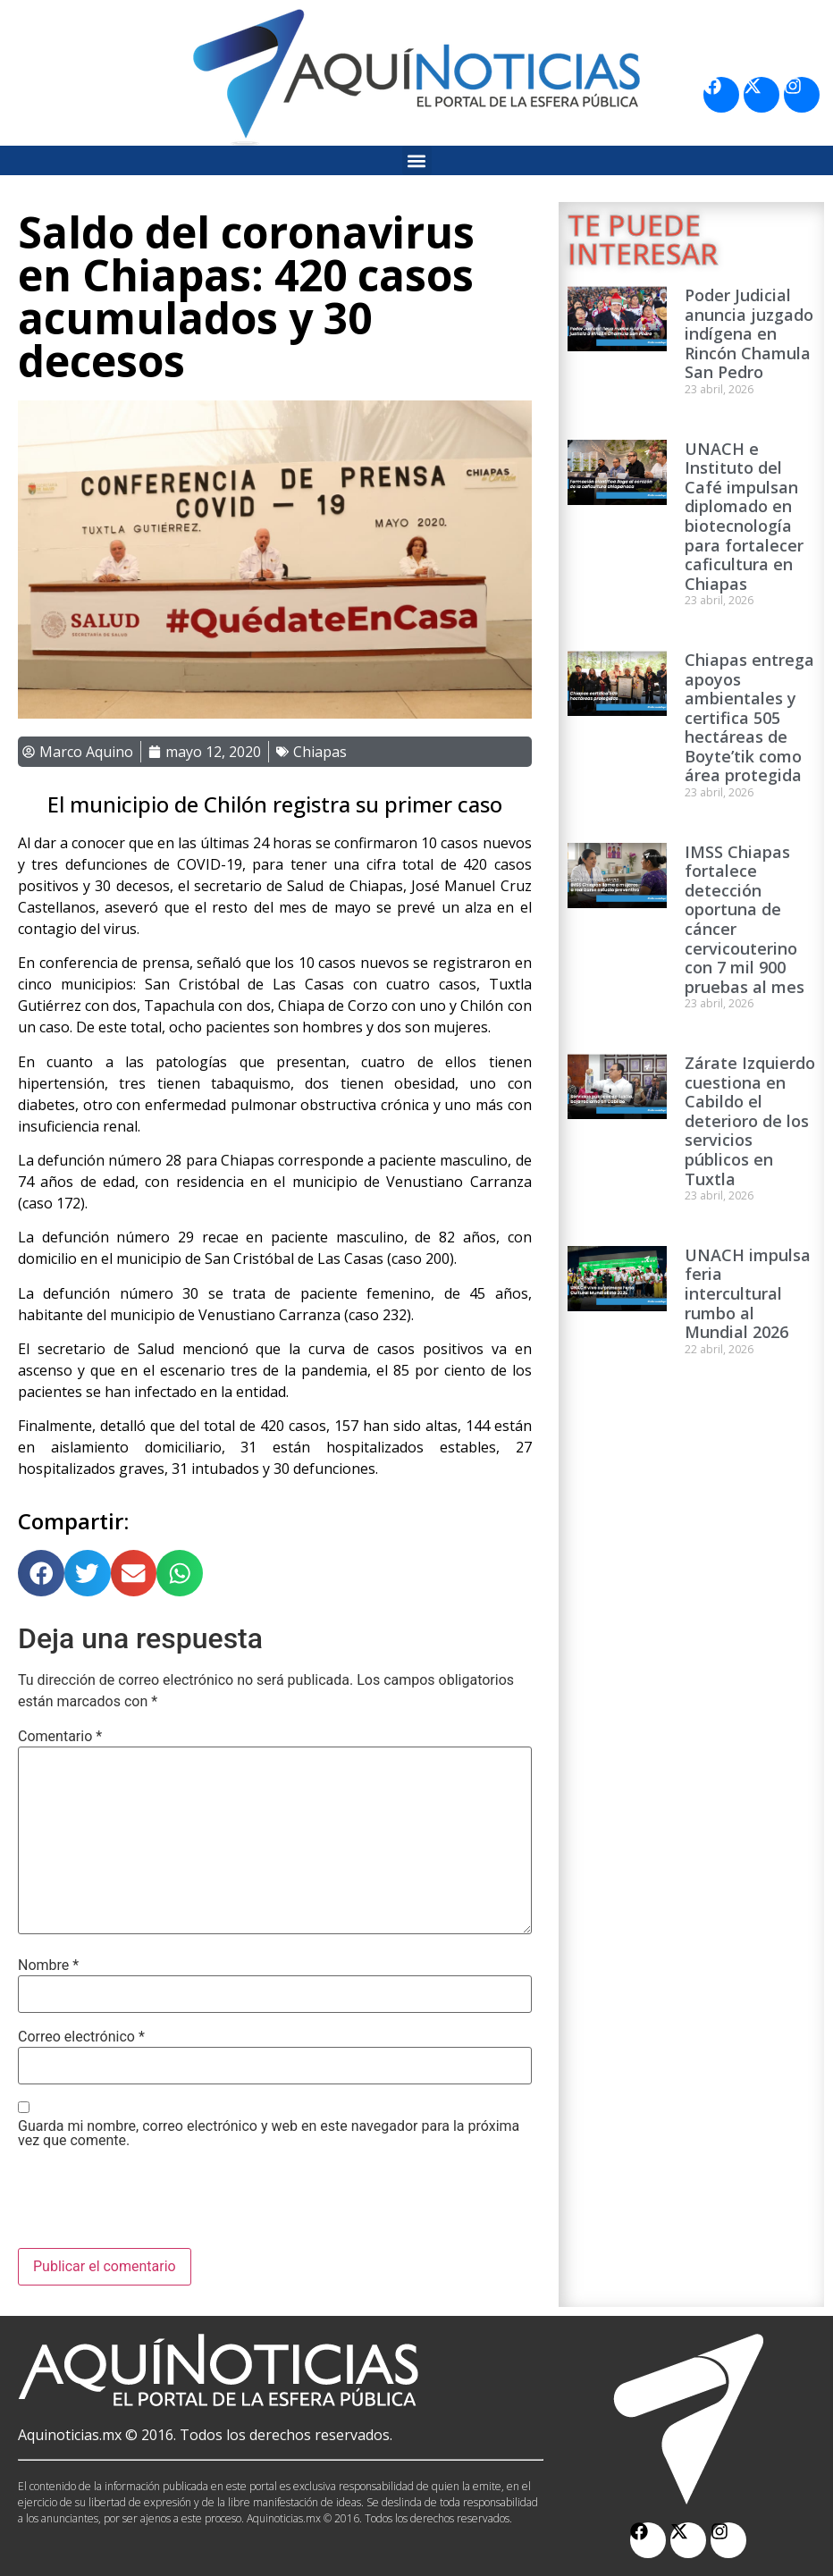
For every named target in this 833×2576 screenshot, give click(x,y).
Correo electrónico (81, 2037)
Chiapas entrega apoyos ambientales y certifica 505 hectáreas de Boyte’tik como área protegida (749, 718)
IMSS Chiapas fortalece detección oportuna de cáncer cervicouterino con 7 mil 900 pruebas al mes (744, 919)
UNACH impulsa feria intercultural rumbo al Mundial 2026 (748, 1293)
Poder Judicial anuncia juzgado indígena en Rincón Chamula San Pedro (749, 333)
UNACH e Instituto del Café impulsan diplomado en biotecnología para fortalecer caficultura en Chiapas (744, 516)
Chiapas (320, 752)
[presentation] (154, 2204)
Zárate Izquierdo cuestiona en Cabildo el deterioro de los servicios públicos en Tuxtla (750, 1121)
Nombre (48, 1965)
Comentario (60, 1737)
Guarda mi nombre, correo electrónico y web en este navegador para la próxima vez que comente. (268, 2133)
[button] (417, 160)
